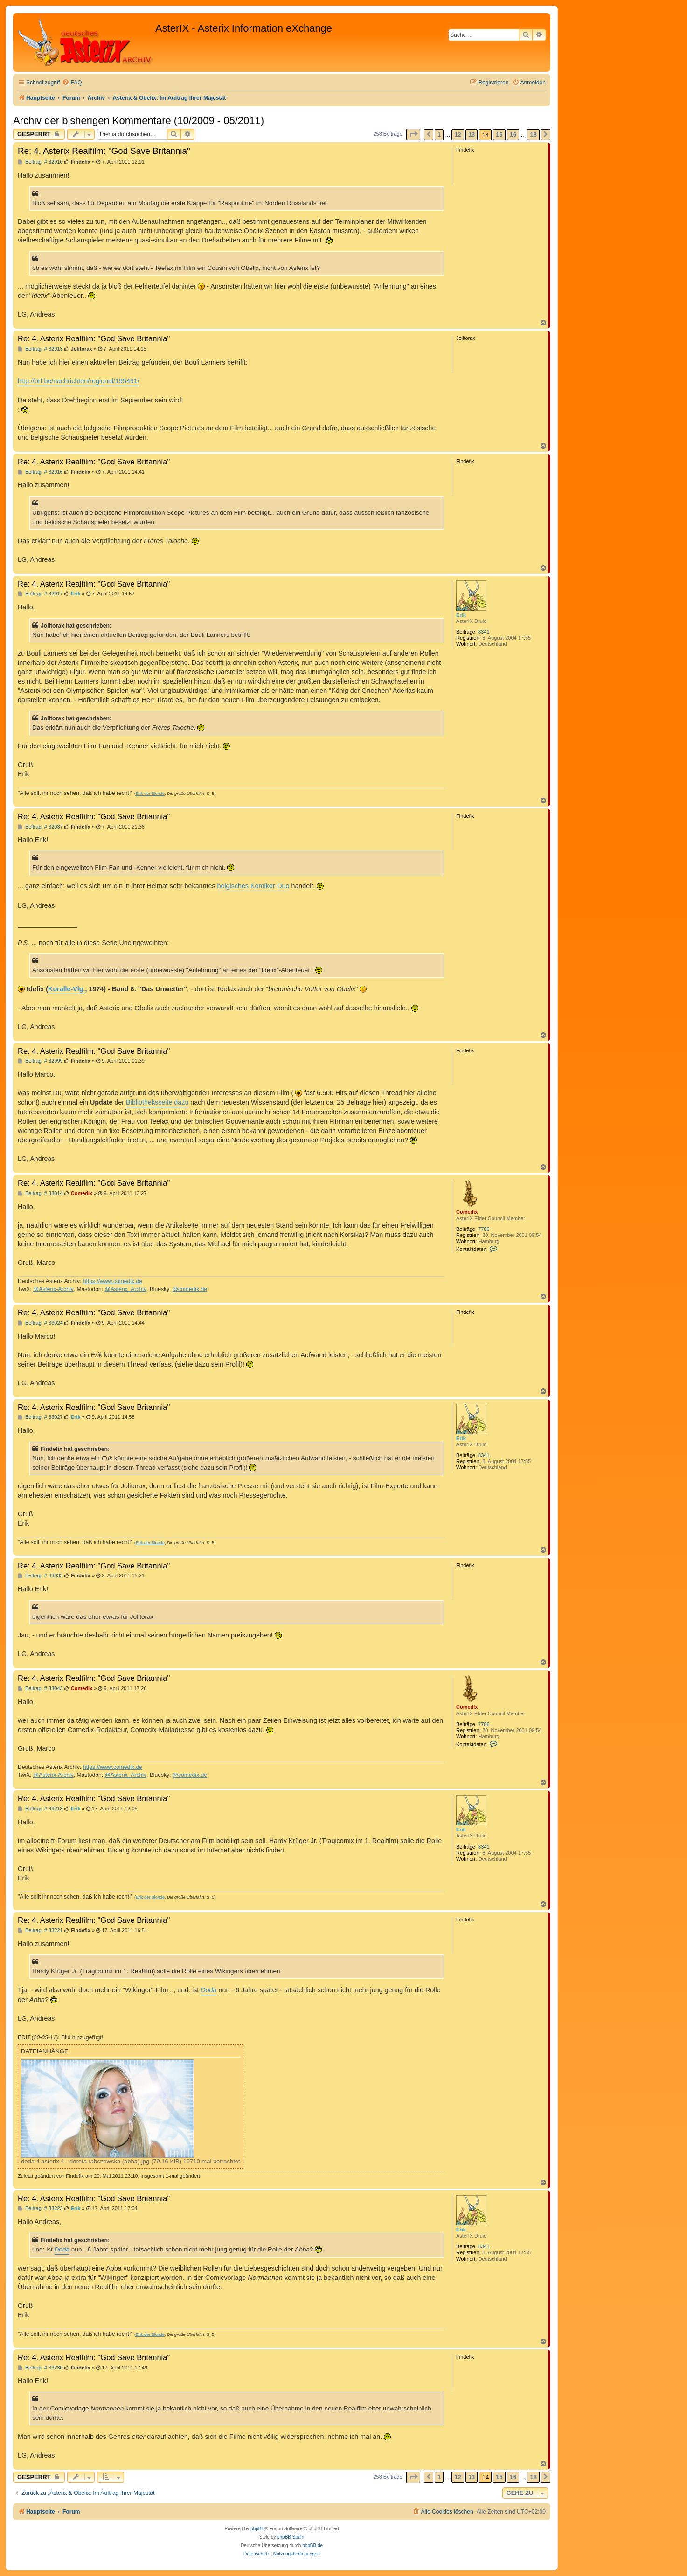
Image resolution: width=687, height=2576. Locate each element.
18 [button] (533, 134)
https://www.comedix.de (112, 1281)
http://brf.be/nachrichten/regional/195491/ (78, 381)
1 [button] (439, 134)
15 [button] (499, 134)
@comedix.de (190, 1289)
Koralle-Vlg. (66, 989)
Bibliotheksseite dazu (157, 1102)
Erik (461, 615)
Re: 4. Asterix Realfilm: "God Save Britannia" (104, 151)
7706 (483, 1229)
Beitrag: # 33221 (40, 1930)
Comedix (467, 1212)
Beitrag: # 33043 (40, 1688)
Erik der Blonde (150, 793)
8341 (483, 632)
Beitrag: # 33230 (40, 2368)
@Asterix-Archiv (53, 1289)
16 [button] (513, 134)
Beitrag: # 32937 (40, 827)
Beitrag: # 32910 (40, 162)
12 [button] (457, 134)
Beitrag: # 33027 (40, 1417)
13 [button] (471, 134)
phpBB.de (312, 2545)
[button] (413, 134)
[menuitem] (72, 82)
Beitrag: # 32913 (40, 349)
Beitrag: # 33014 (40, 1193)
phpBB (257, 2528)
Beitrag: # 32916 (40, 472)
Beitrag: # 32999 (40, 1061)
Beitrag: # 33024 (40, 1323)
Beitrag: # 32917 (40, 594)
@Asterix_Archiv (125, 1289)
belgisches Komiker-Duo (253, 886)
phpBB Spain (290, 2537)
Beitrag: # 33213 (40, 1809)
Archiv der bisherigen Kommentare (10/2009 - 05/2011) (138, 120)
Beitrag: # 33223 (40, 2208)
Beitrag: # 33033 (40, 1576)
